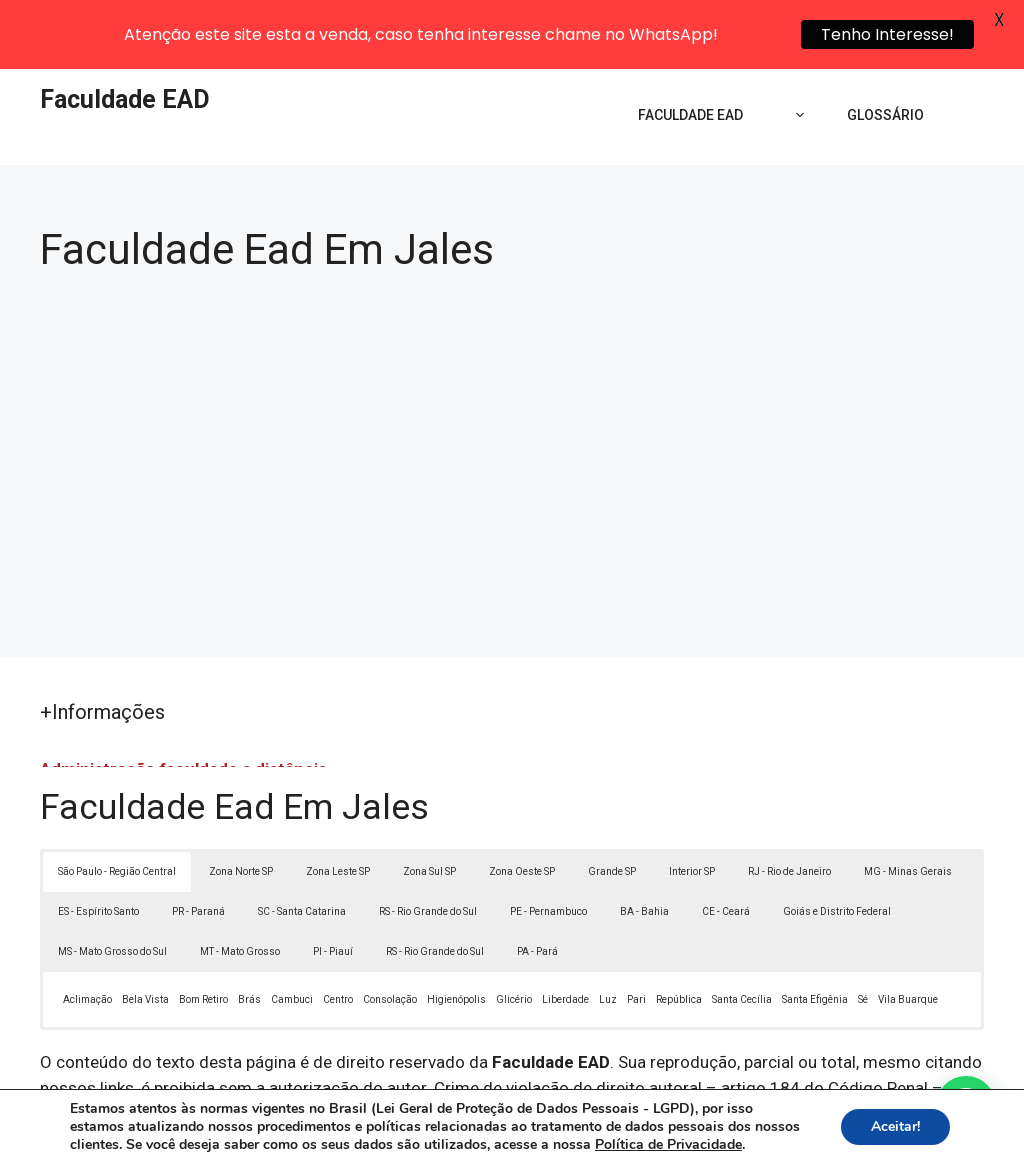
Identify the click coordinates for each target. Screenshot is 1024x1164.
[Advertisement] (512, 384)
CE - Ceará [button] (726, 846)
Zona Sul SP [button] (429, 806)
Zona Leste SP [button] (338, 806)
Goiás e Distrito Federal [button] (837, 846)
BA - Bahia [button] (644, 846)
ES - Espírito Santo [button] (98, 846)
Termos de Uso (788, 1133)
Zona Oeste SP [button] (522, 806)
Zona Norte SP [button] (241, 806)
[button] (966, 1106)
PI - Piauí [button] (333, 886)
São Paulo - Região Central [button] (117, 806)
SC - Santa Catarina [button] (302, 846)
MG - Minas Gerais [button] (908, 806)
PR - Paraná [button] (198, 846)
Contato (880, 1133)
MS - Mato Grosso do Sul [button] (112, 886)
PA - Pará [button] (537, 886)
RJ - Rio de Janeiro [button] (789, 806)
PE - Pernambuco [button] (548, 846)
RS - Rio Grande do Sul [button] (428, 846)
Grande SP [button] (612, 806)
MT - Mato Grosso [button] (240, 886)
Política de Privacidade (650, 1133)
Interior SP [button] (692, 806)
